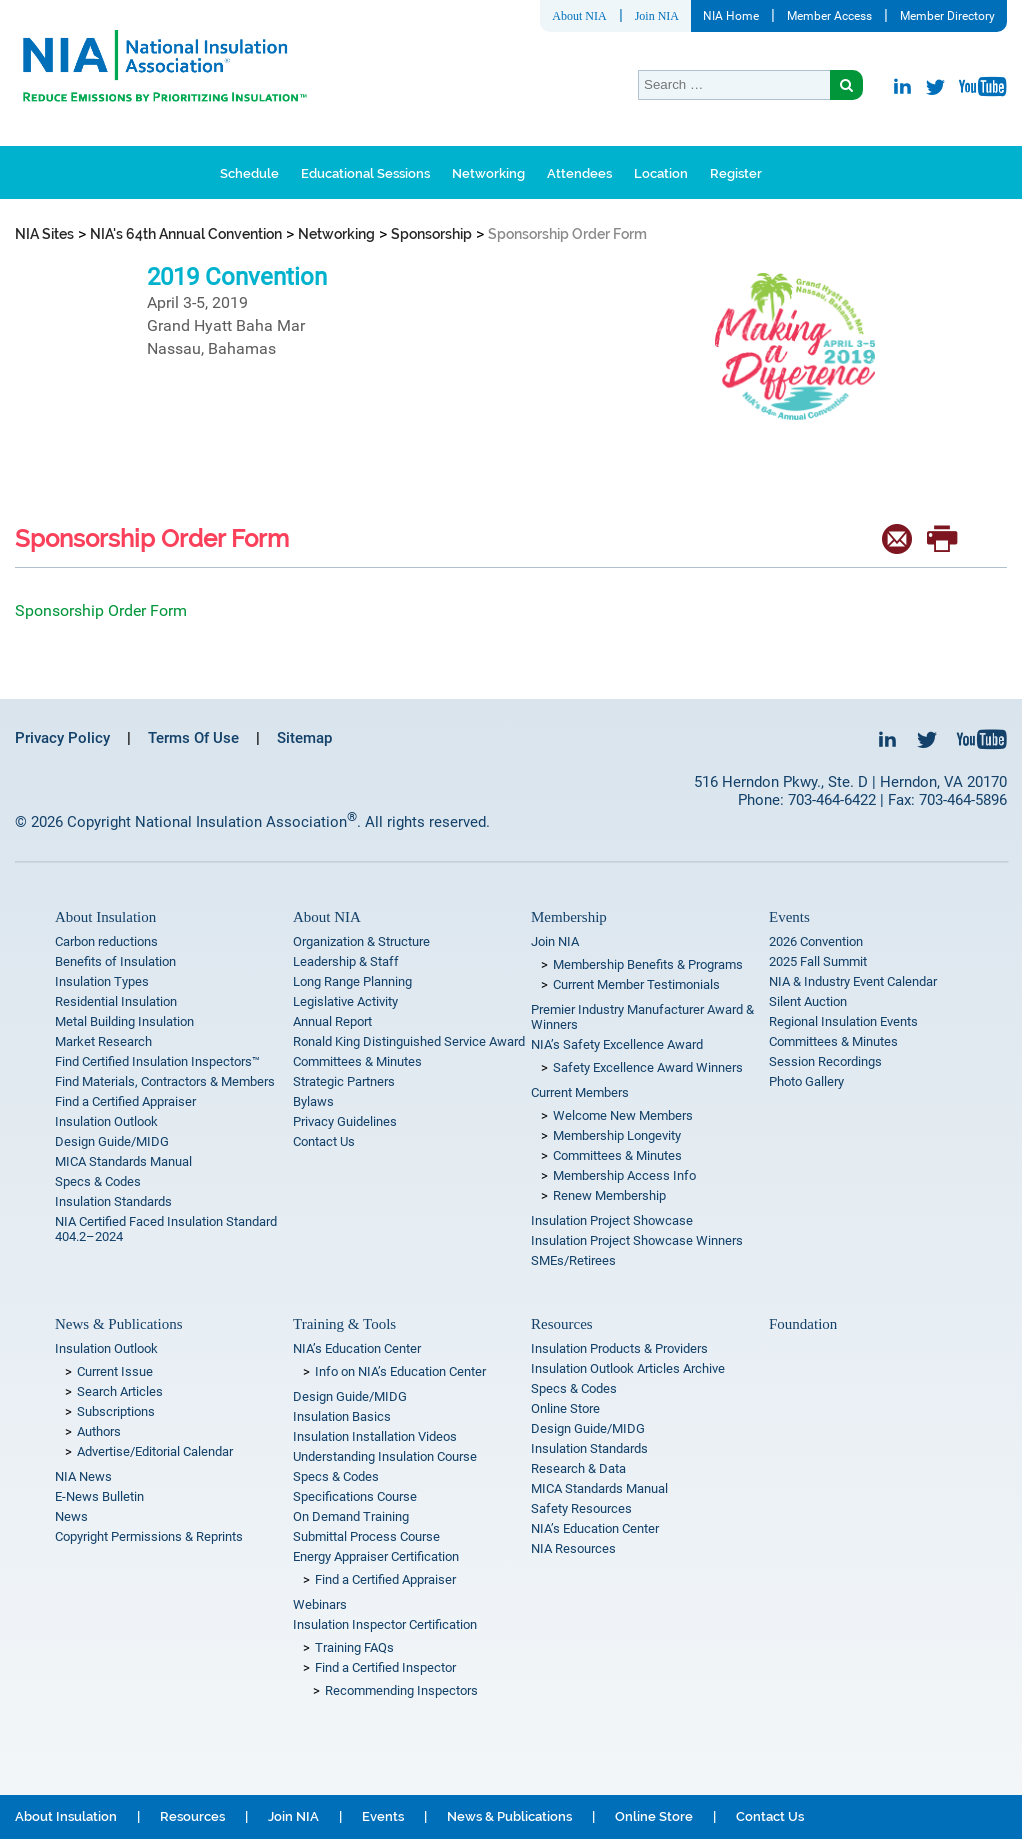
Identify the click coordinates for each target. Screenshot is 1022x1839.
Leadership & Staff (346, 961)
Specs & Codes (98, 1181)
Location (661, 173)
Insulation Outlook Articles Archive (628, 1368)
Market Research (103, 1041)
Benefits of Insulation (115, 961)
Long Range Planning (352, 981)
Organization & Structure (361, 941)
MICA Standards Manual (123, 1161)
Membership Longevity (617, 1135)
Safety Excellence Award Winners (648, 1067)
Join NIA (657, 16)
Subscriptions (116, 1411)
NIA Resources (573, 1548)
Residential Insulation (116, 1001)
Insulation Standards (113, 1201)
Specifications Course (355, 1496)
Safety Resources (581, 1508)
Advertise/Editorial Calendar (155, 1451)
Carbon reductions (106, 941)
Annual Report (332, 1021)
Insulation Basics (342, 1416)
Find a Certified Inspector (385, 1667)
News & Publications (119, 1324)
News (71, 1516)
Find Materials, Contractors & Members (165, 1081)
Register (736, 173)
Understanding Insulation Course (385, 1456)
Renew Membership (609, 1195)
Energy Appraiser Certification (376, 1556)
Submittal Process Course (366, 1536)
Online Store (565, 1408)
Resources (562, 1324)
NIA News (83, 1476)
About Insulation (105, 917)
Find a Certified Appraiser (125, 1101)
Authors (99, 1431)
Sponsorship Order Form (101, 610)
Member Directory (947, 16)
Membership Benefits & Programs (648, 964)
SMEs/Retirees (573, 1260)
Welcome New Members (623, 1115)
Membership (569, 917)
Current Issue (115, 1371)
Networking (488, 173)
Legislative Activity (345, 1001)
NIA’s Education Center (357, 1348)
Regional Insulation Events (843, 1021)
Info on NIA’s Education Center (400, 1371)
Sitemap (304, 738)
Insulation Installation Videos (375, 1436)
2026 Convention (816, 941)
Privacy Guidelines (345, 1121)
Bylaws (313, 1101)
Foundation (803, 1324)
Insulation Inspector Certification (385, 1624)
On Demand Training (351, 1516)
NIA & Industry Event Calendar (853, 981)
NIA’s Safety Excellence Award (617, 1044)
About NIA (579, 16)
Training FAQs (354, 1647)
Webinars (320, 1604)
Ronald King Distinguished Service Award (409, 1041)
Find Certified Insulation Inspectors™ (157, 1061)
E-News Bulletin (99, 1496)
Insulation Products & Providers (619, 1348)
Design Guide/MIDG (112, 1141)
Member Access (829, 16)
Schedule (249, 173)
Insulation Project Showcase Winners (637, 1240)
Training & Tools (344, 1324)
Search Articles (120, 1391)
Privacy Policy (62, 738)
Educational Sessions (365, 173)
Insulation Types (102, 981)
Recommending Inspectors (401, 1690)
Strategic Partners (344, 1081)
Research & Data (578, 1468)
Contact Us (324, 1141)
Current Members (580, 1092)
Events (789, 917)
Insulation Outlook (106, 1121)
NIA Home (731, 16)
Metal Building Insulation (124, 1021)
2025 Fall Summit (818, 961)
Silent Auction (808, 1001)
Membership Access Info (624, 1175)
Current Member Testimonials (636, 984)
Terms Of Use (193, 738)
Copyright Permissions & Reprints (149, 1536)
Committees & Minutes (357, 1061)
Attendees (579, 173)
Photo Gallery (806, 1081)
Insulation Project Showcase (612, 1220)
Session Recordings (825, 1061)
